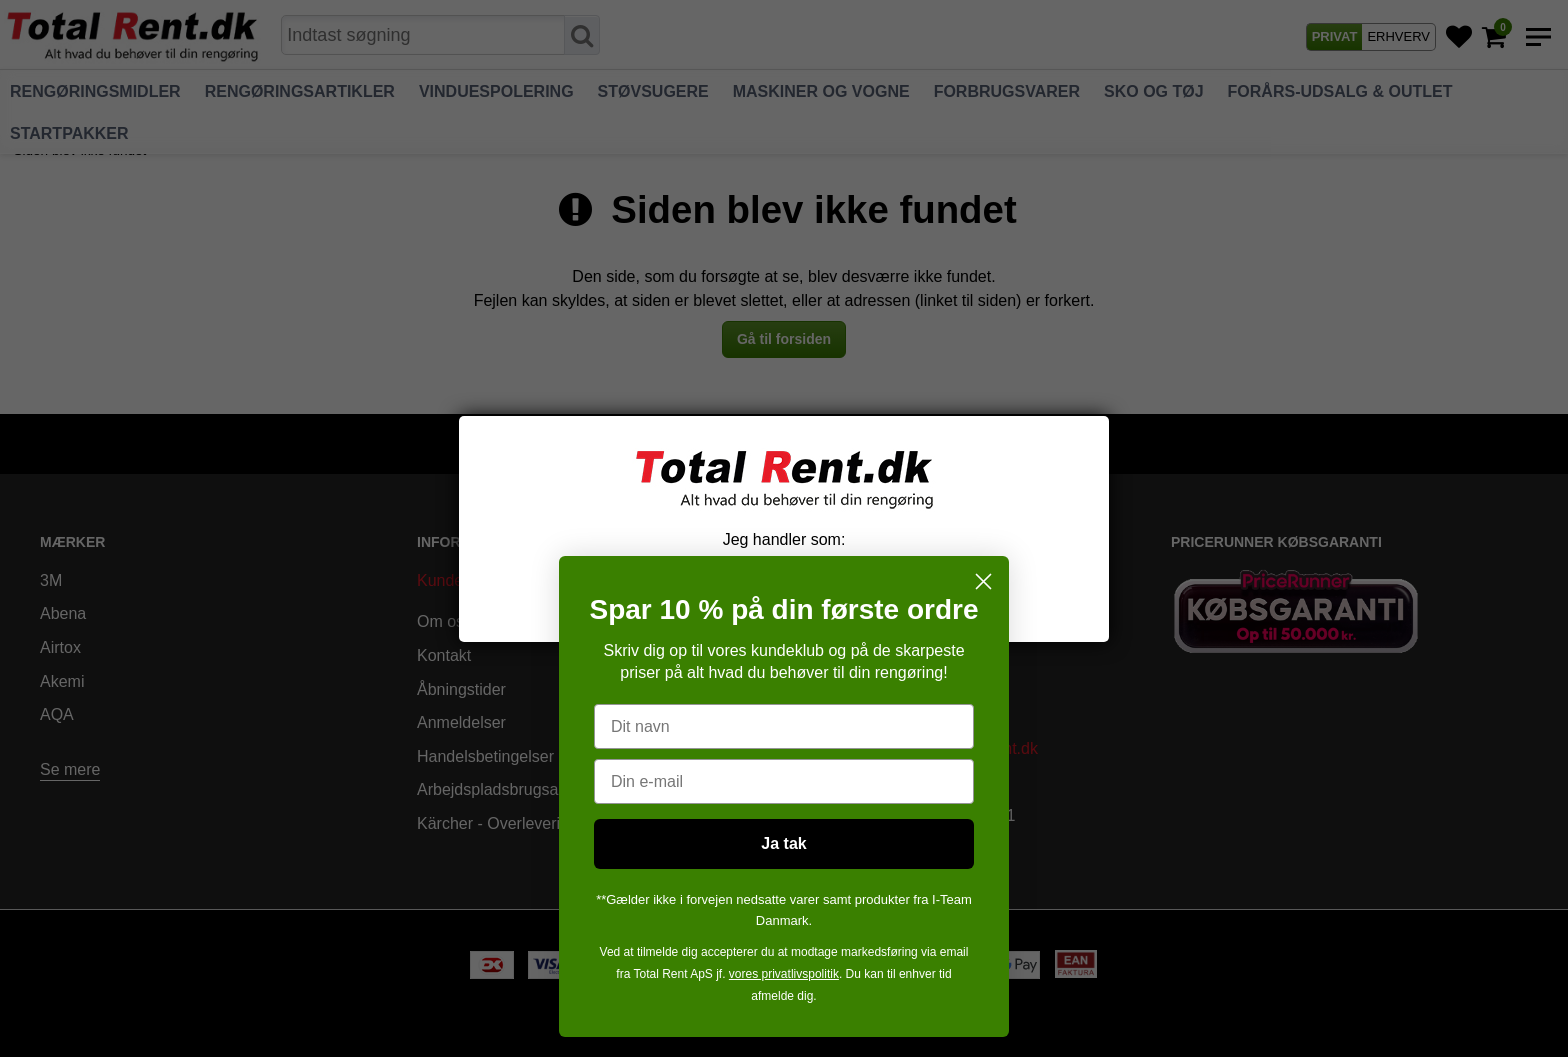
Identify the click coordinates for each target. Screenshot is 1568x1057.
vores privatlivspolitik (784, 974)
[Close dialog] (983, 581)
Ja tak (783, 843)
